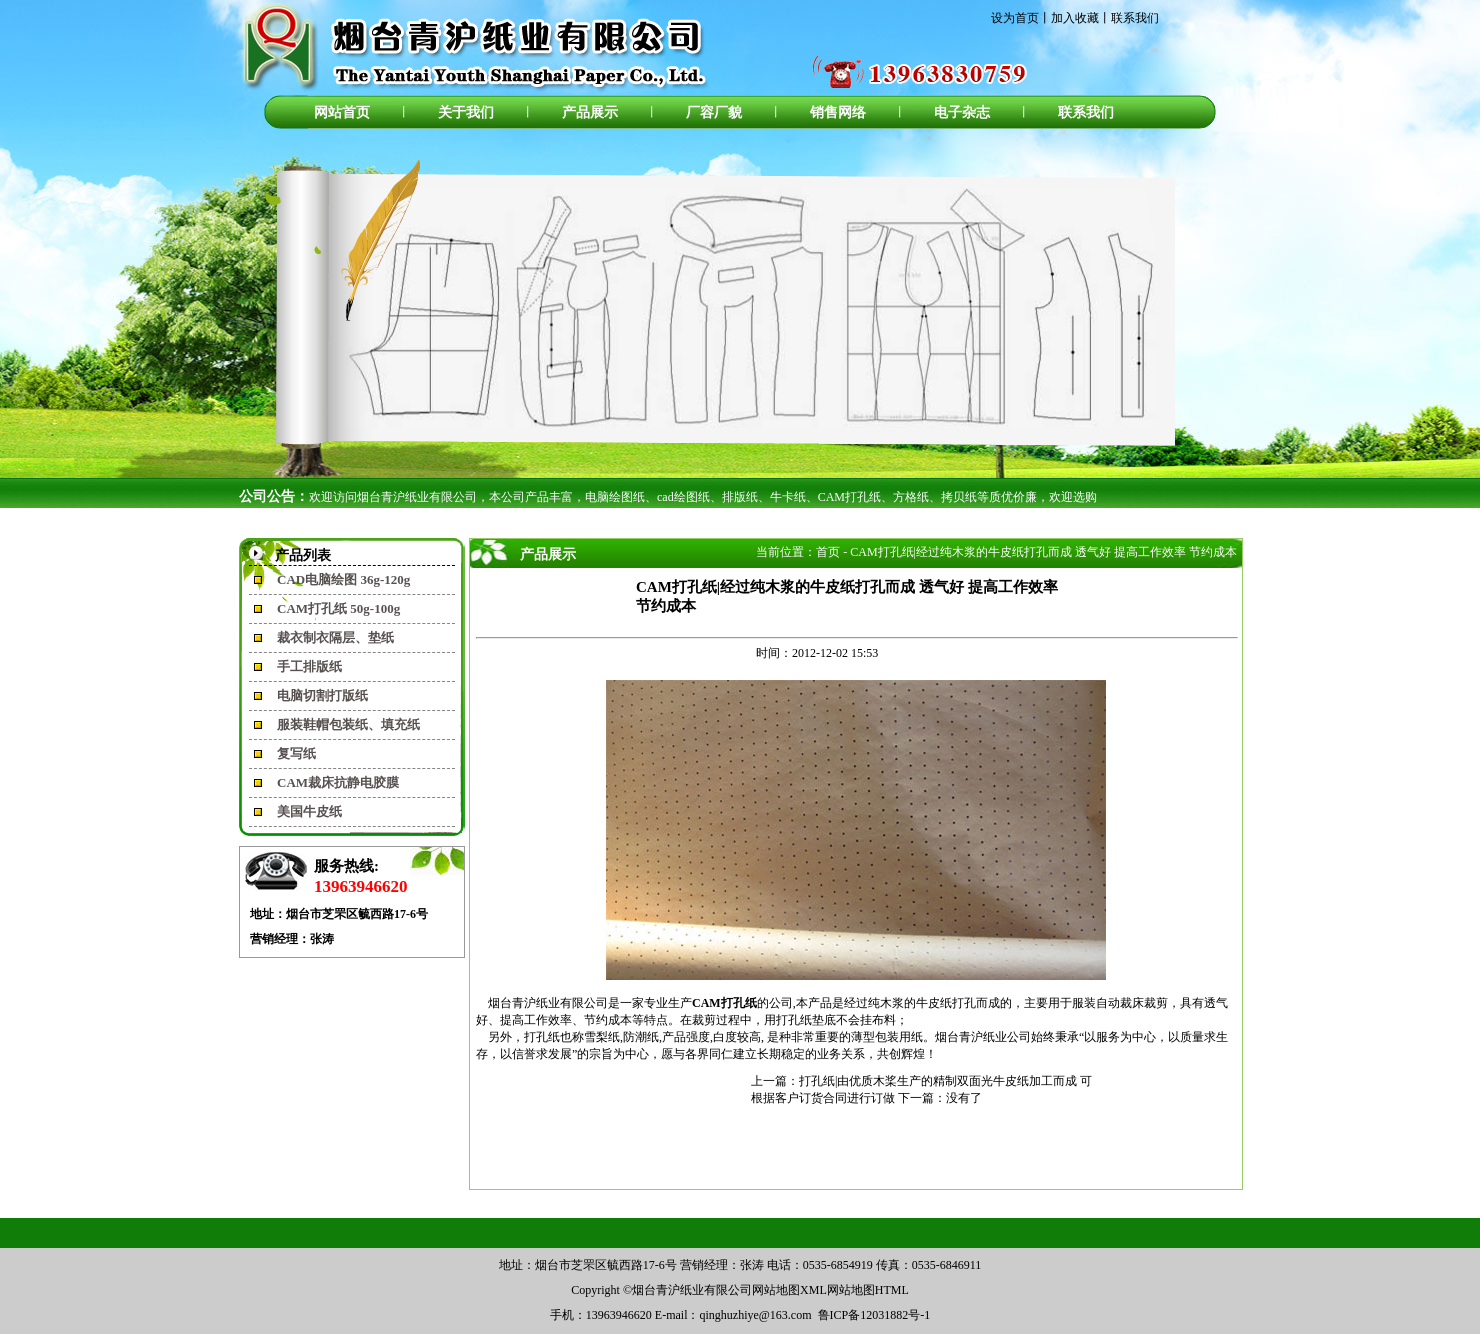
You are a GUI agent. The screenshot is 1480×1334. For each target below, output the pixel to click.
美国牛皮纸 (309, 811)
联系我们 (1135, 18)
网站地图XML (789, 1290)
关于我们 (466, 112)
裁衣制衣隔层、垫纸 (335, 637)
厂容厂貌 (714, 112)
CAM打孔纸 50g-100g (338, 608)
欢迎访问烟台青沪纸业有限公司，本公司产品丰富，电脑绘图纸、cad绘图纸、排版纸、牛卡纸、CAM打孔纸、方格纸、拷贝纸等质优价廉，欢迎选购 (703, 497)
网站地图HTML (868, 1290)
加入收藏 (1075, 18)
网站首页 (342, 112)
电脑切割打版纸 (322, 695)
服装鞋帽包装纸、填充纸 (348, 724)
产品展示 (590, 112)
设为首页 (1015, 18)
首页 (828, 552)
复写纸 (296, 753)
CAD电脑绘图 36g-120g (343, 579)
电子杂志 (962, 112)
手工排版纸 (309, 666)
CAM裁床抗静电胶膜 (338, 782)
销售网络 (838, 112)
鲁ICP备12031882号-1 (874, 1315)
